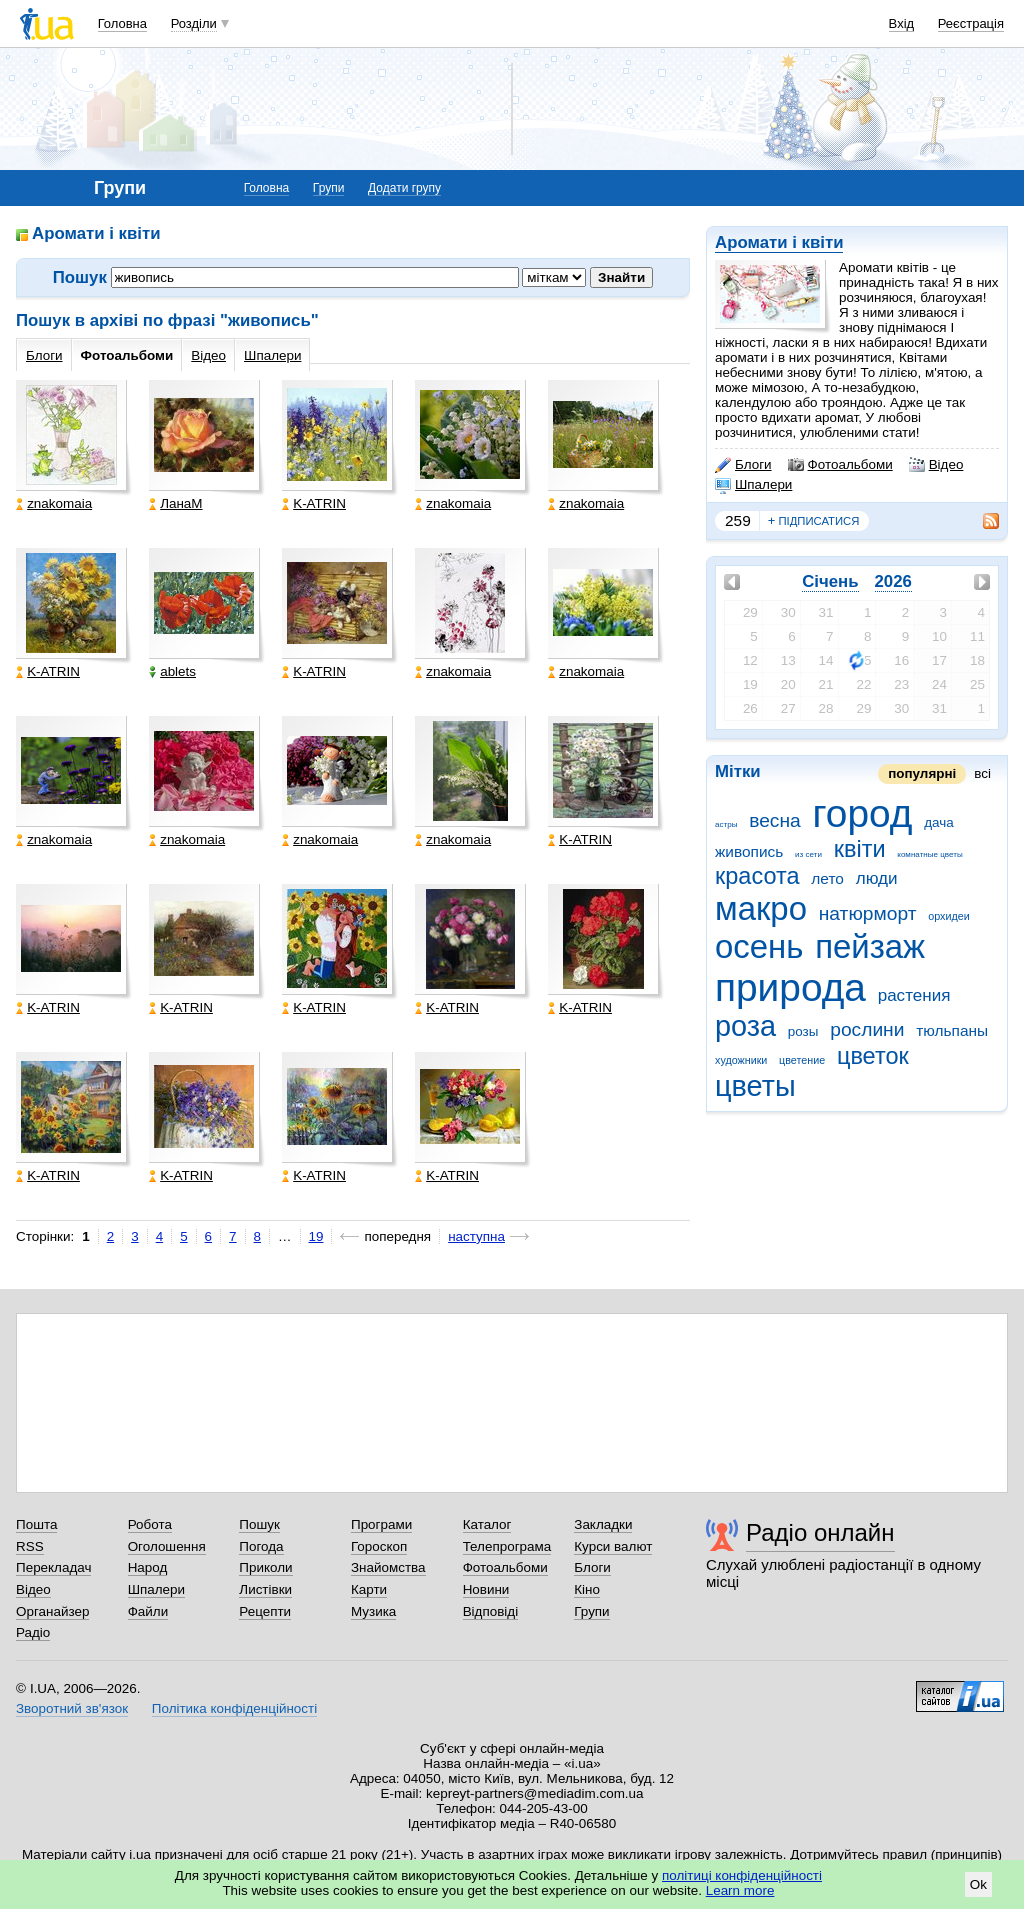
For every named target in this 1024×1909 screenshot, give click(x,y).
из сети (808, 854)
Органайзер (52, 1611)
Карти (369, 1589)
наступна (476, 1236)
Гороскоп (379, 1546)
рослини (867, 1029)
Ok (978, 1884)
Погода (261, 1546)
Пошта (36, 1524)
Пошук (259, 1524)
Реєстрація (971, 23)
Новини (486, 1589)
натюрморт (868, 913)
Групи (329, 188)
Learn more (740, 1890)
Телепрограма (507, 1546)
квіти (860, 849)
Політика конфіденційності (234, 1708)
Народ (148, 1567)
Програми (381, 1524)
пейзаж (870, 946)
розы (803, 1031)
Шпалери (753, 485)
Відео (936, 465)
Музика (373, 1611)
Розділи (194, 23)
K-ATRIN (314, 503)
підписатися (814, 521)
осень (759, 946)
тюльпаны (952, 1030)
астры (726, 824)
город (863, 813)
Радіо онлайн (820, 1532)
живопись (749, 851)
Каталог (487, 1524)
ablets (172, 671)
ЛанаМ (175, 503)
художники (741, 1060)
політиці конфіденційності (742, 1875)
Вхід (902, 23)
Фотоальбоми (840, 465)
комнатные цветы (929, 854)
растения (914, 995)
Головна (122, 23)
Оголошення (167, 1546)
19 (316, 1236)
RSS (30, 1546)
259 (738, 520)
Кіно (587, 1589)
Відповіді (491, 1611)
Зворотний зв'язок (72, 1708)
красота (757, 876)
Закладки (603, 1524)
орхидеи (948, 916)
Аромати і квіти (779, 242)
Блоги (743, 465)
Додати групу (404, 188)
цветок (873, 1056)
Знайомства (388, 1567)
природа (790, 987)
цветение (802, 1060)
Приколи (265, 1567)
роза (745, 1026)
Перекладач (53, 1567)
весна (775, 820)
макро (761, 908)
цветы (755, 1086)
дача (939, 822)
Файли (148, 1611)
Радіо (33, 1632)
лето (827, 878)
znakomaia (54, 503)
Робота (150, 1524)
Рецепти (265, 1611)
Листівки (265, 1589)
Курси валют (613, 1546)
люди (877, 878)
